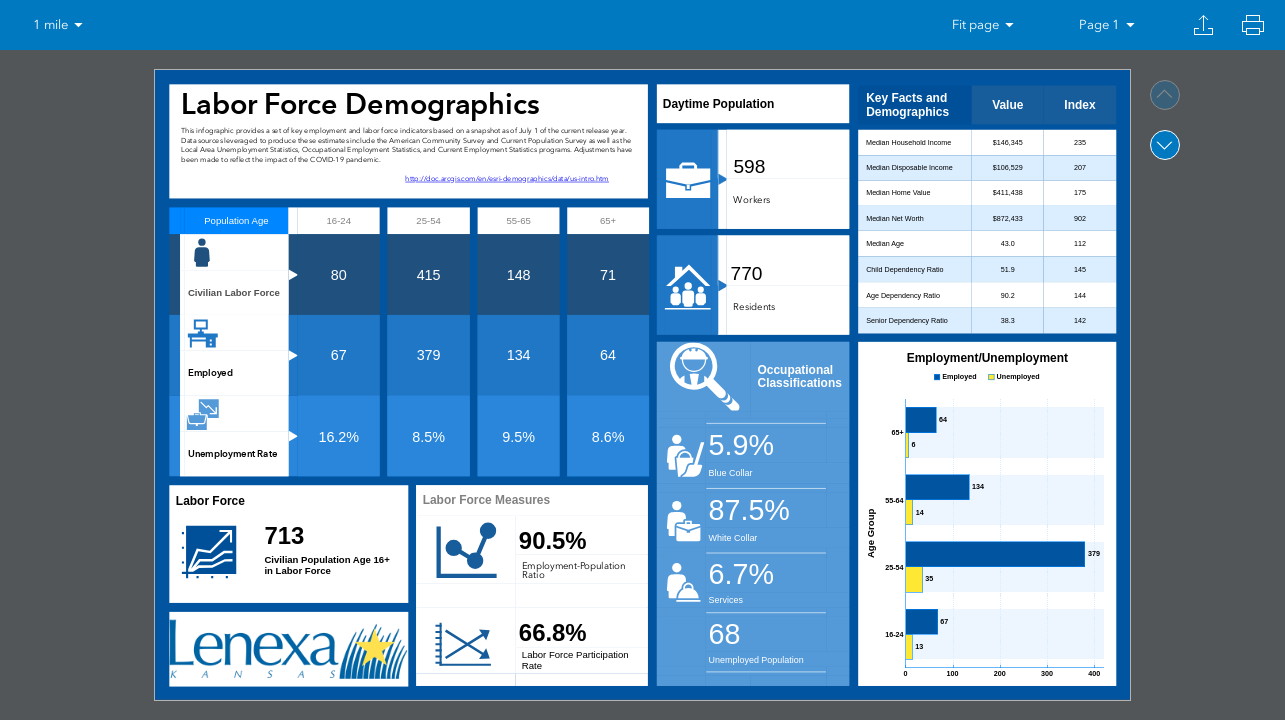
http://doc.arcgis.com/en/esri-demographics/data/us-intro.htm (507, 179)
